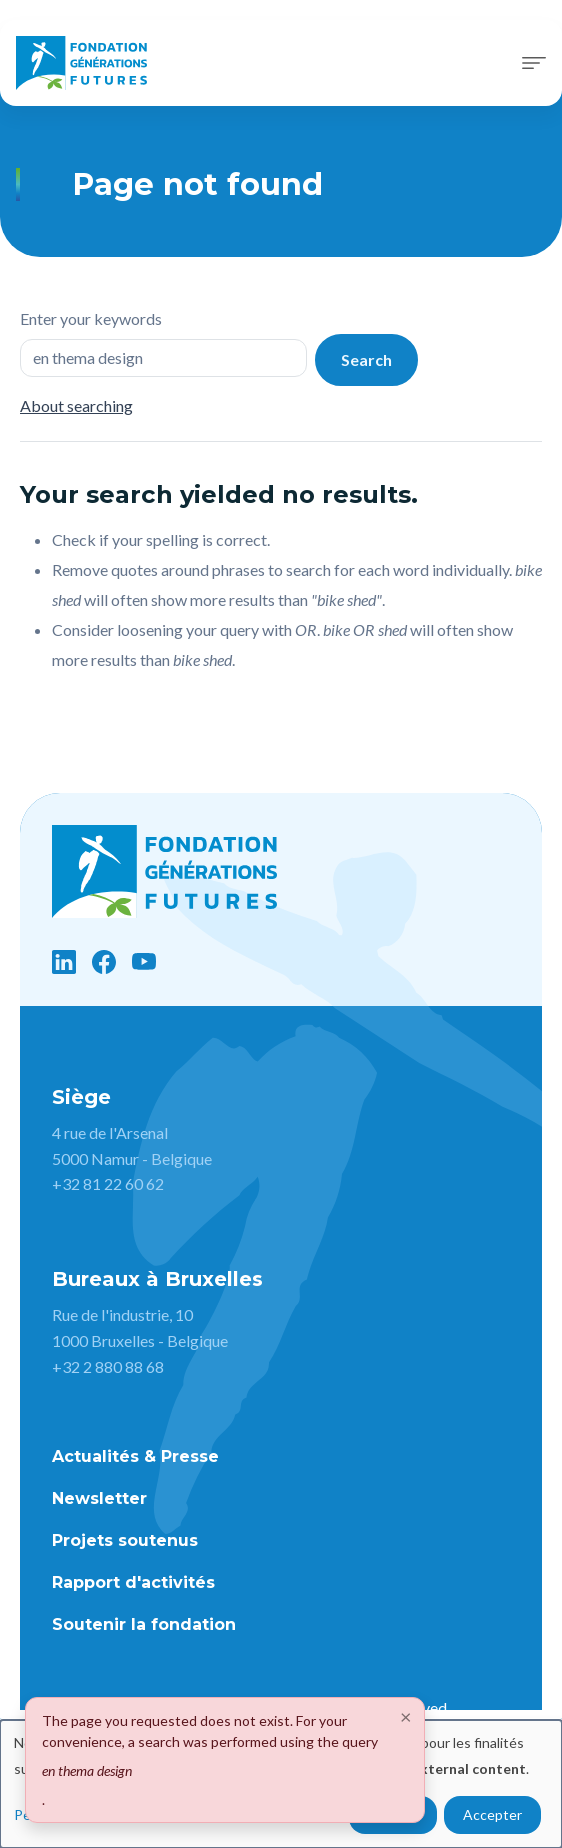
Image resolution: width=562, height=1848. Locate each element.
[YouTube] (144, 962)
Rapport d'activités (133, 1582)
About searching (76, 405)
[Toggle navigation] (534, 63)
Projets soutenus (125, 1540)
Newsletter (99, 1498)
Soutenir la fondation (144, 1624)
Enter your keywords (91, 318)
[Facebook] (104, 962)
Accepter (492, 1814)
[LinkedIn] (64, 962)
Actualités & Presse (135, 1456)
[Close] (406, 1716)
